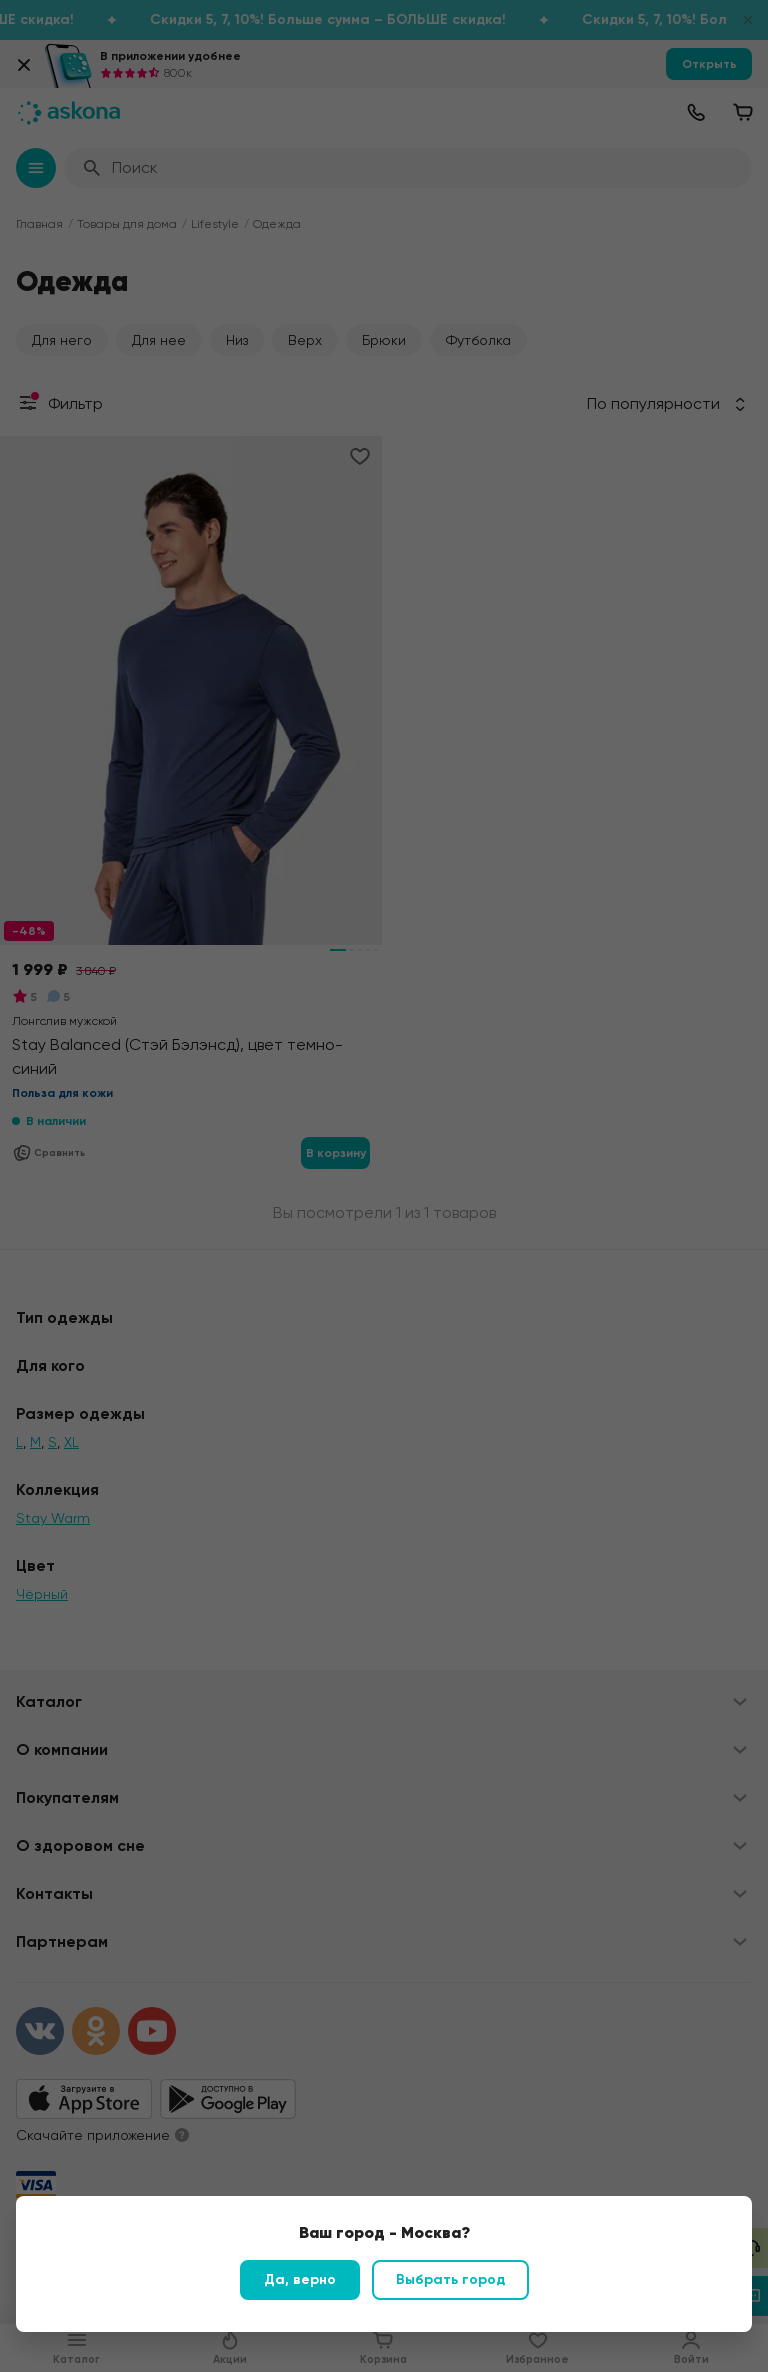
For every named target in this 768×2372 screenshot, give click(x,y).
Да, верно (300, 2279)
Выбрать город (450, 2279)
